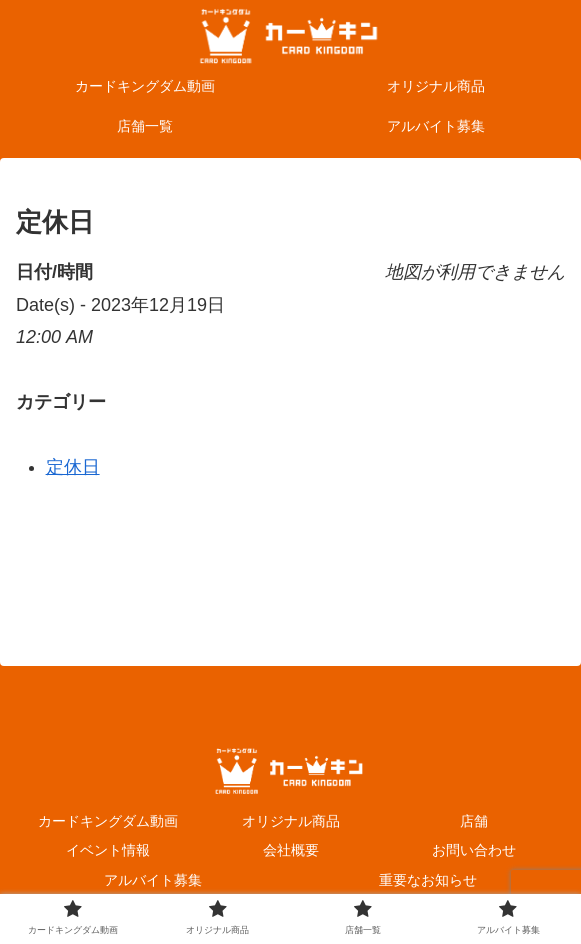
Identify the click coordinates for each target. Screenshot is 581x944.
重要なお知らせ (428, 880)
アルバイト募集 (153, 880)
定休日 (73, 467)
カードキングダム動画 (108, 821)
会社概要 (291, 850)
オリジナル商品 (291, 821)
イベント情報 (108, 850)
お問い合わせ (474, 850)
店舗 (474, 821)
